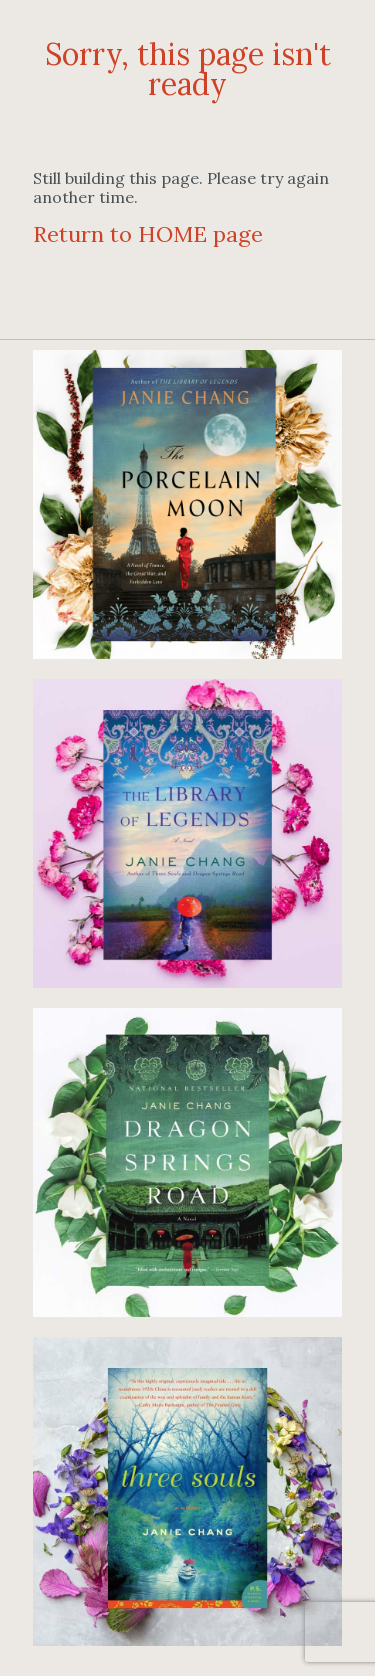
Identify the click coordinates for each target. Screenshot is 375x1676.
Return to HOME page (148, 234)
